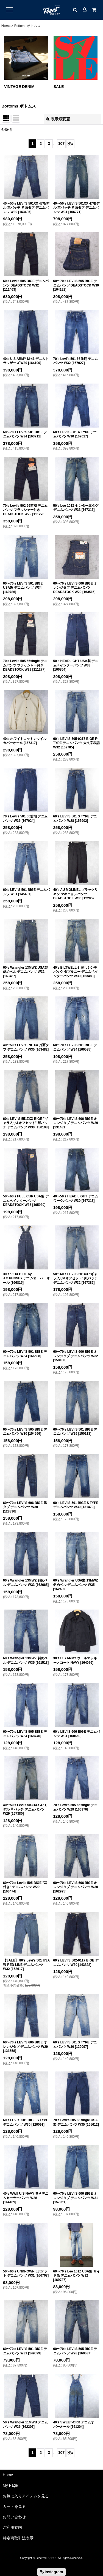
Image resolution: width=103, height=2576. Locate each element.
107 (61, 143)
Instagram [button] (51, 2572)
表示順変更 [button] (58, 119)
